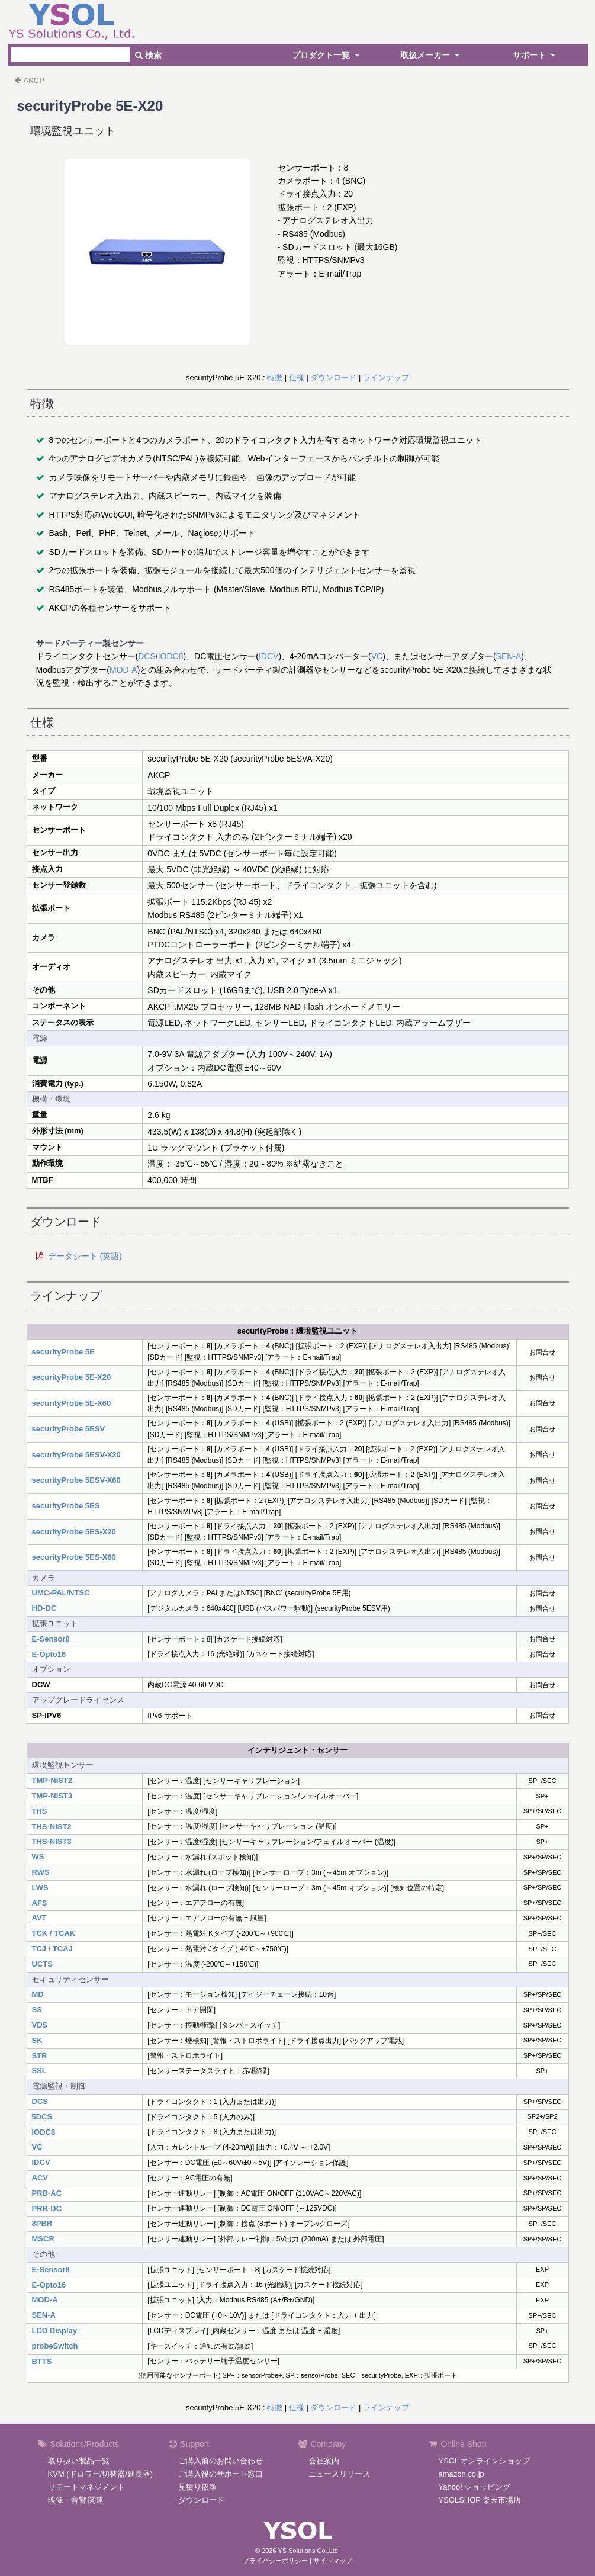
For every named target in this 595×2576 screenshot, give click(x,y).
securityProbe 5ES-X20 (74, 1531)
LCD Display (55, 2330)
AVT (39, 1917)
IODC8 (171, 656)
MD (38, 1994)
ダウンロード (333, 377)
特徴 (274, 377)
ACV (40, 2177)
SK (37, 2040)
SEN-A (509, 656)
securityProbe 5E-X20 (71, 1377)
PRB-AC (47, 2193)
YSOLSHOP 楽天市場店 (480, 2499)
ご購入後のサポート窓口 (220, 2473)
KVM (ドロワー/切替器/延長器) (100, 2473)
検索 (148, 55)
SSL (39, 2070)
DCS (147, 656)
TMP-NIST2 (52, 1780)
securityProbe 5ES (66, 1505)
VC (376, 656)
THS (39, 1811)
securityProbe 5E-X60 (71, 1403)
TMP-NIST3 (52, 1795)
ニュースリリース (339, 2473)
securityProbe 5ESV (68, 1428)
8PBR (42, 2223)
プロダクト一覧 (327, 55)
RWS (41, 1872)
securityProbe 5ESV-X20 (76, 1454)
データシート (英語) (85, 1256)
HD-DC (44, 1608)
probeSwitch (55, 2345)
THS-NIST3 (52, 1841)
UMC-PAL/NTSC (61, 1592)
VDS (40, 2025)
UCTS (42, 1964)
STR (39, 2055)
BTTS (42, 2361)
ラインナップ (386, 377)
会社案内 (323, 2460)
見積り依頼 (197, 2486)
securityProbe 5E (63, 1351)
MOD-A (123, 669)
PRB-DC (47, 2208)
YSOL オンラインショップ (484, 2460)
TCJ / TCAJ (52, 1948)
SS (37, 2009)
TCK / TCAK (54, 1933)
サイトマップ (332, 2560)
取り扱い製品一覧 (79, 2460)
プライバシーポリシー (275, 2560)
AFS (39, 1903)
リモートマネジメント (86, 2486)
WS (38, 1856)
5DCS (42, 2116)
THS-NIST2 (52, 1826)
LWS (40, 1887)
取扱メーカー (431, 55)
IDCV (268, 656)
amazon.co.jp (461, 2473)
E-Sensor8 (51, 1638)
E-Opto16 (49, 1654)
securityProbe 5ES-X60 (74, 1557)
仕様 (296, 377)
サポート (536, 55)
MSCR (43, 2238)
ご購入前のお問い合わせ (220, 2460)
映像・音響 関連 (76, 2499)
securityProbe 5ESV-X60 (76, 1480)
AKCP (34, 80)
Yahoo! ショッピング (475, 2486)
